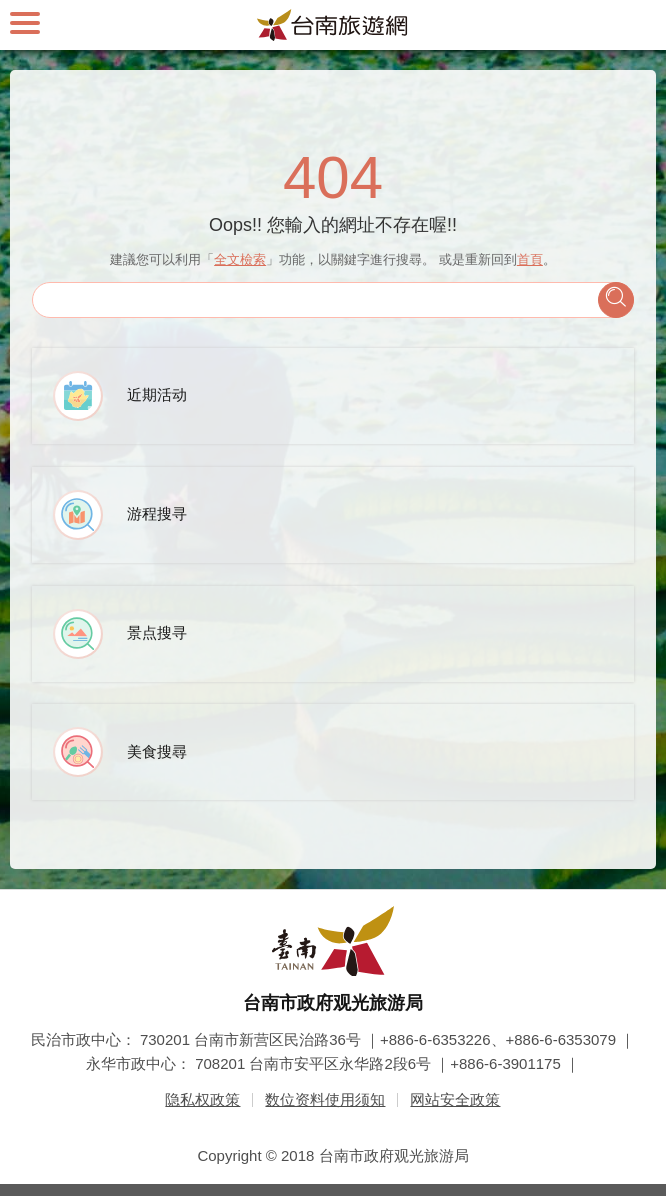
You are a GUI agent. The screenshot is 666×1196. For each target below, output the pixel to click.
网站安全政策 (455, 1099)
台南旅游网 (333, 25)
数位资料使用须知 (325, 1099)
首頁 (530, 259)
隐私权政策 (202, 1099)
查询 (616, 300)
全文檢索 (240, 259)
